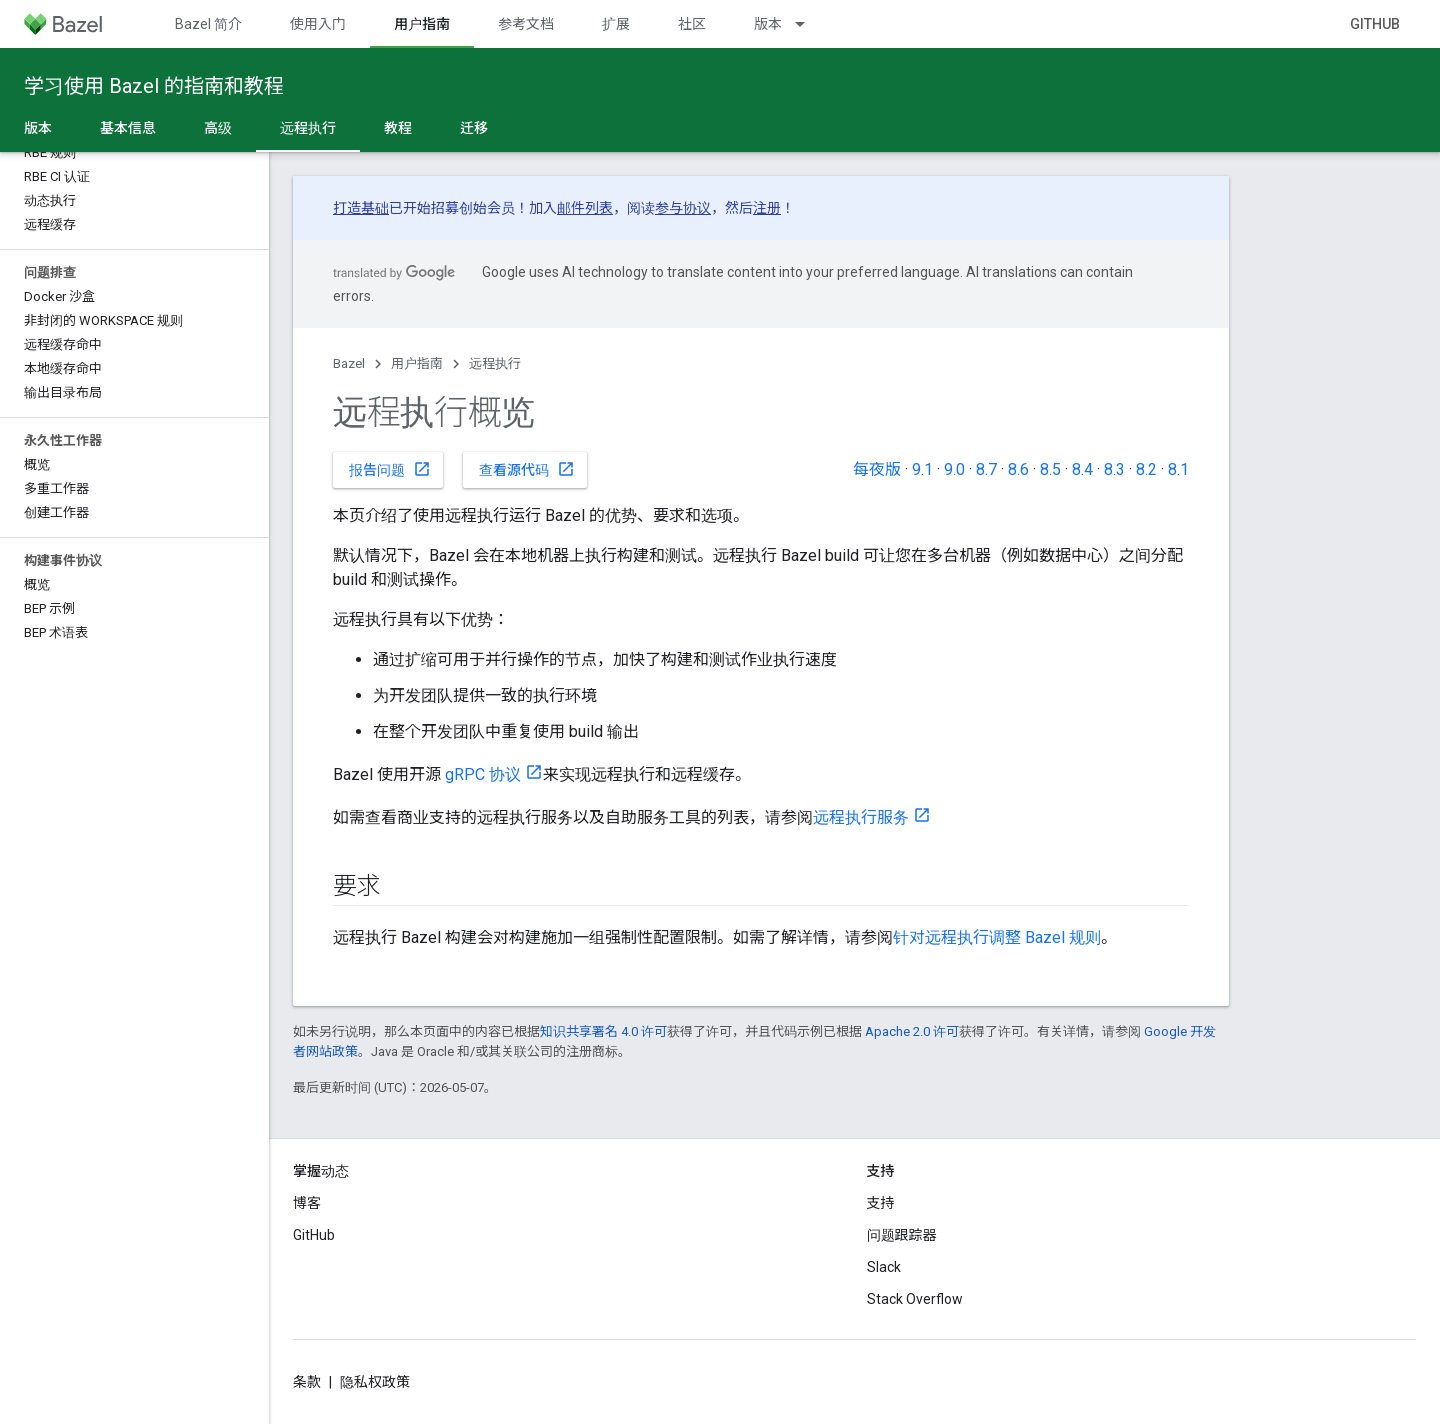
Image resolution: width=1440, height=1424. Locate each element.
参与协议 (683, 208)
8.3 (1114, 469)
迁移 (474, 128)
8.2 (1146, 469)
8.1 (1178, 469)
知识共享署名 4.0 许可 (603, 1031)
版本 (768, 24)
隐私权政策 (375, 1382)
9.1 (922, 469)
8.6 (1018, 469)
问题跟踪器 (902, 1235)
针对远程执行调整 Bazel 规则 (997, 937)
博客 (307, 1203)
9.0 (954, 469)
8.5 (1050, 469)
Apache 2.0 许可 (912, 1031)
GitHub (1375, 24)
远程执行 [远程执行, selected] (308, 128)
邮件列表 (585, 208)
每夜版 (877, 469)
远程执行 (495, 363)
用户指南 (417, 363)
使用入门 (318, 24)
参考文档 (526, 24)
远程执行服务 (861, 817)
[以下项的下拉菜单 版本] (809, 24)
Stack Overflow (915, 1299)
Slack (884, 1267)
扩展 (616, 24)
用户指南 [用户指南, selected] (422, 24)
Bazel (349, 363)
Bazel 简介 (208, 24)
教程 (398, 128)
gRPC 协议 (483, 774)
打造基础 (361, 208)
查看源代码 (527, 469)
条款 (307, 1382)
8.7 (986, 469)
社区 (692, 24)
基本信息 (128, 128)
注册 (767, 208)
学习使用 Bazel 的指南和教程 (154, 86)
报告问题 (390, 469)
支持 (881, 1203)
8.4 (1082, 469)
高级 (218, 128)
